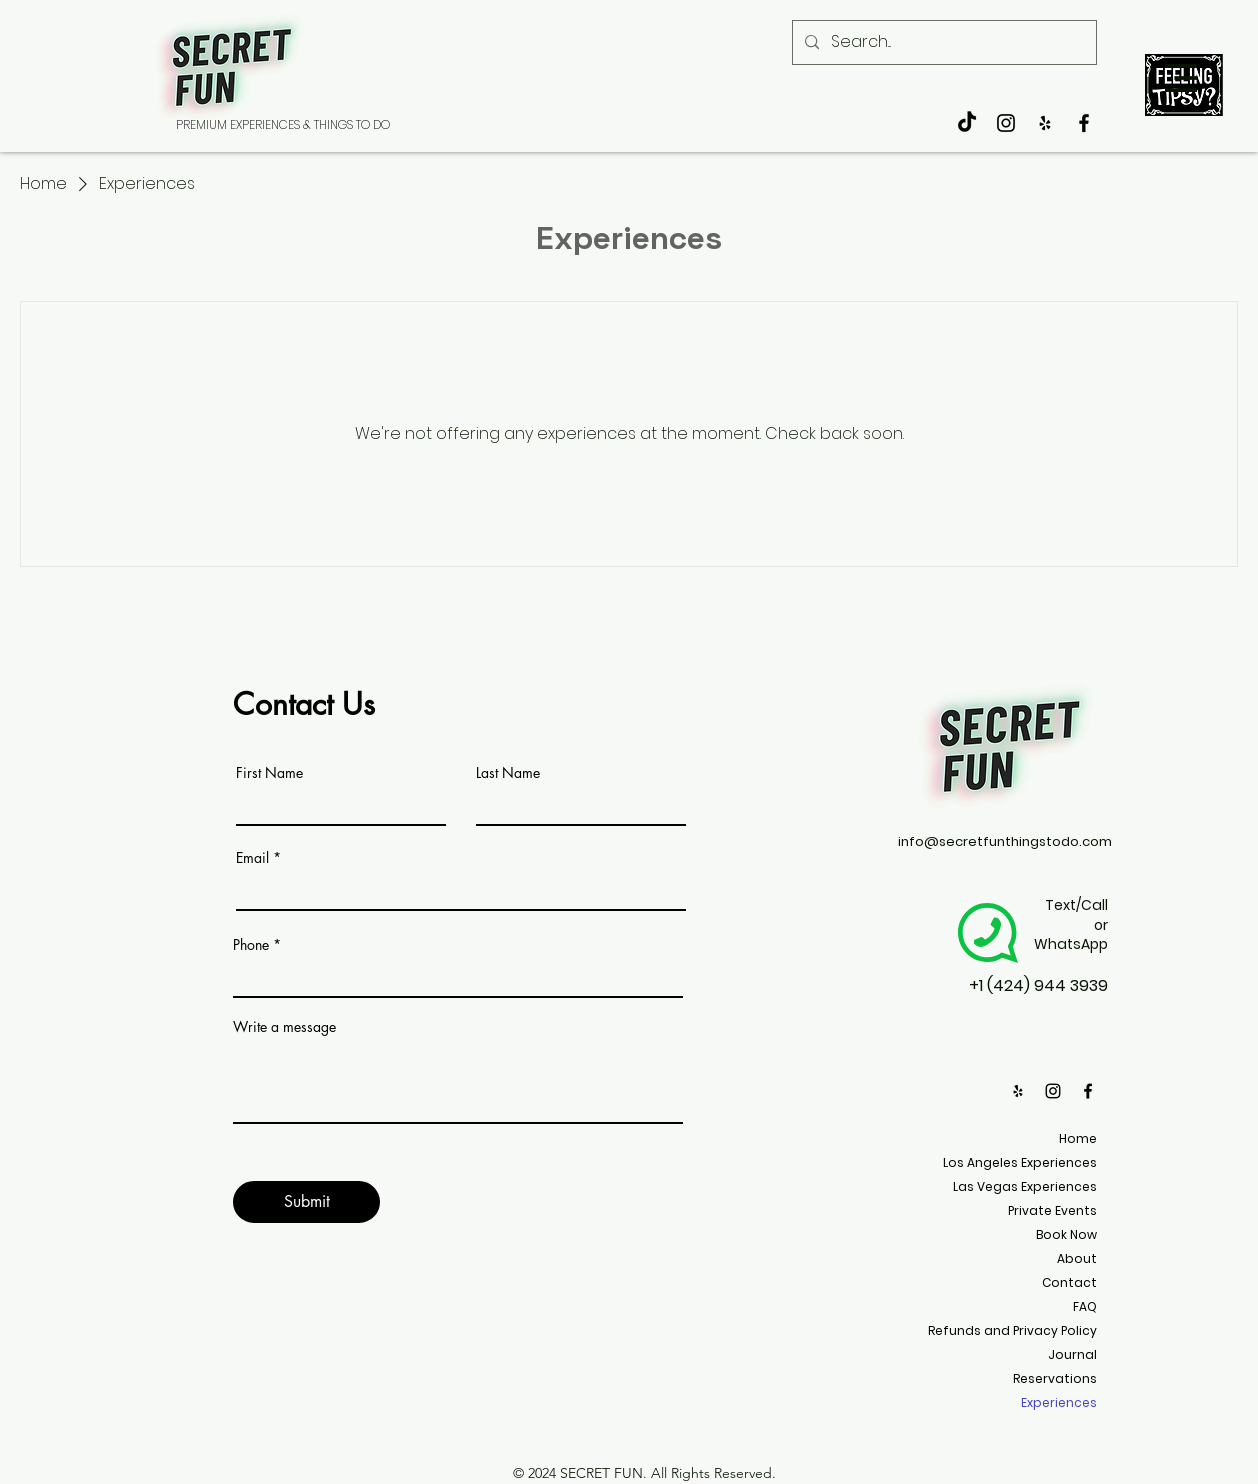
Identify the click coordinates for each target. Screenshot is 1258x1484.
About (1077, 1258)
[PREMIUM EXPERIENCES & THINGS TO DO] (283, 125)
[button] (1181, 78)
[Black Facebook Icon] (1084, 123)
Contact (1069, 1282)
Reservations (1055, 1378)
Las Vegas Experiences (1025, 1186)
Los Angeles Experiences (1020, 1162)
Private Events (1052, 1210)
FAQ (1085, 1306)
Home (1078, 1138)
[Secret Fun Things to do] (1045, 123)
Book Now (1066, 1234)
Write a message (284, 1027)
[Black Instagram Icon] (1006, 123)
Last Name (508, 773)
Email (252, 858)
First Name (269, 773)
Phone (251, 945)
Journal (1072, 1354)
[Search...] (942, 42)
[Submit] (306, 1202)
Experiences (1059, 1402)
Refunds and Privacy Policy (1012, 1330)
